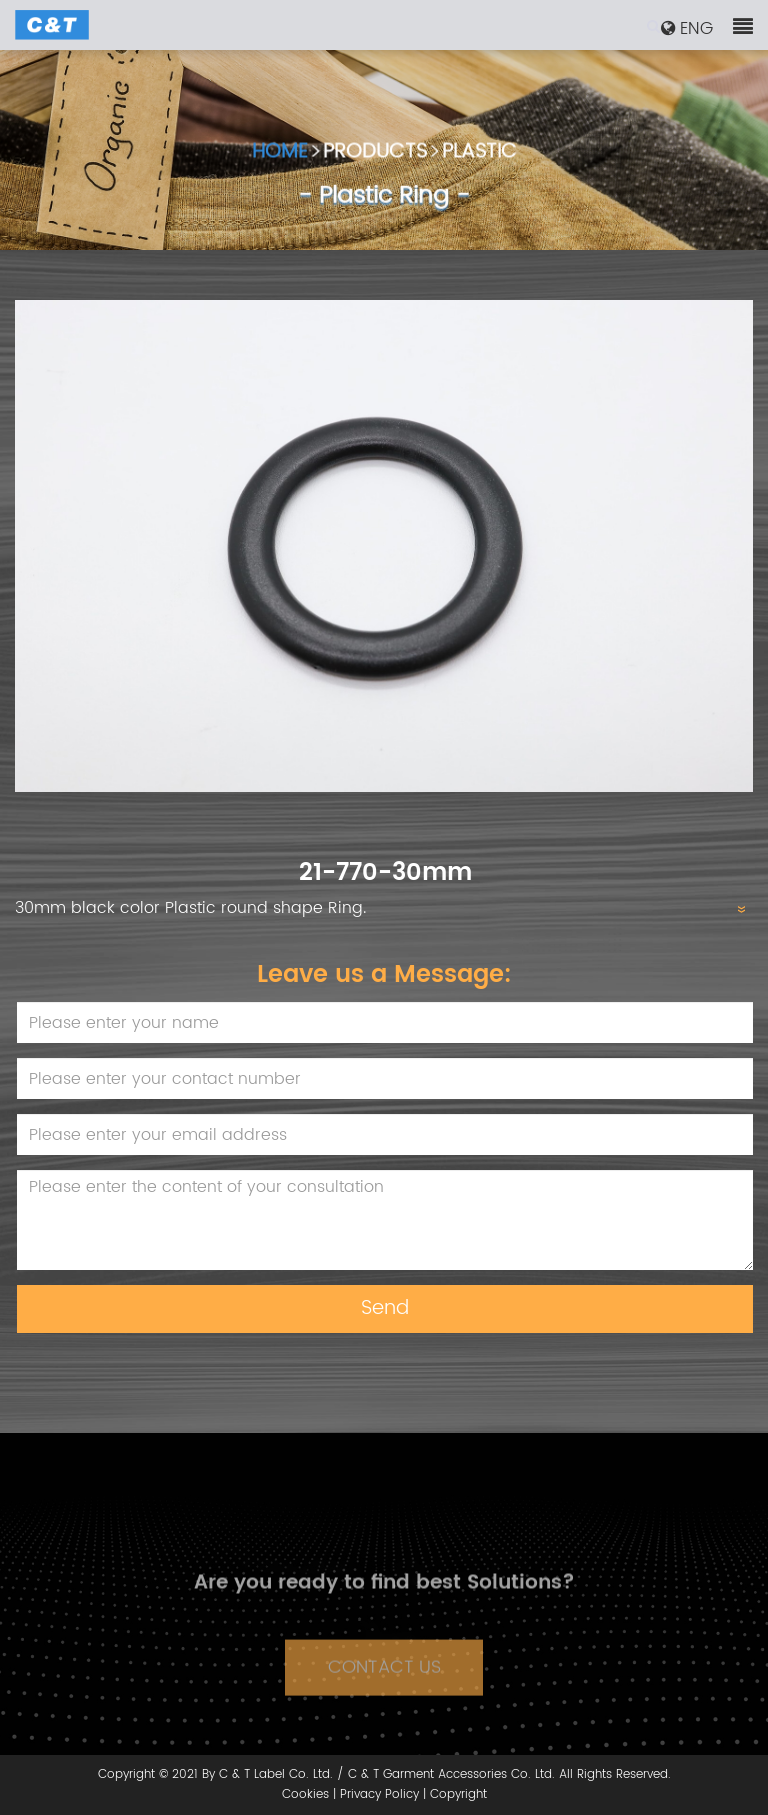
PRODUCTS (375, 156)
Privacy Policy (379, 1794)
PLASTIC (479, 156)
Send (385, 1308)
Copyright (458, 1794)
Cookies (305, 1794)
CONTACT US (384, 1679)
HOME (280, 156)
